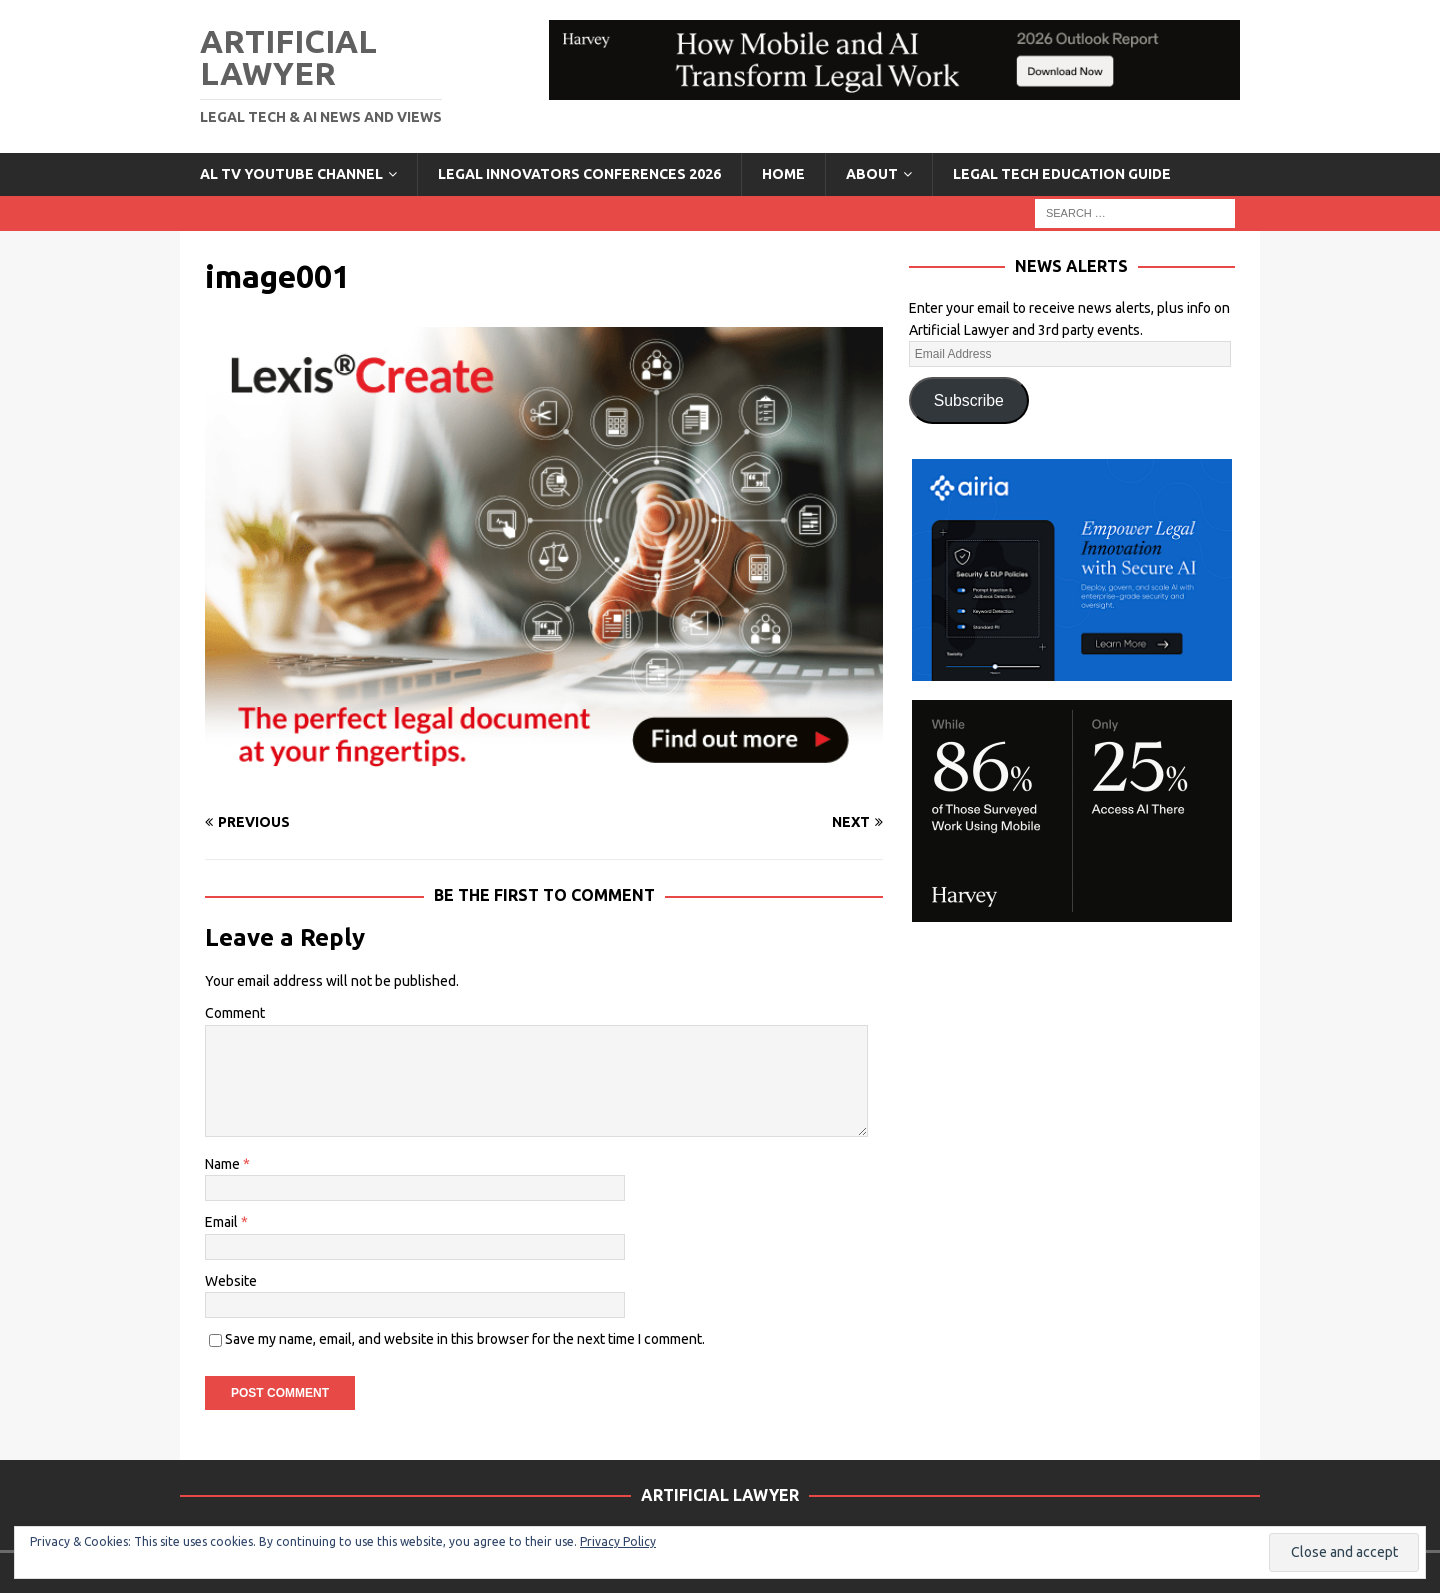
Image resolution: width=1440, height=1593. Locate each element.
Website (231, 1281)
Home (783, 174)
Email (223, 1222)
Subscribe (969, 400)
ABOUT (872, 174)
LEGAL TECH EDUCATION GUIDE (1062, 174)
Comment (235, 1013)
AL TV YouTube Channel (291, 174)
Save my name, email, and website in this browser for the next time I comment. (465, 1339)
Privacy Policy (618, 1541)
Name (224, 1164)
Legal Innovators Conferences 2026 (579, 174)
